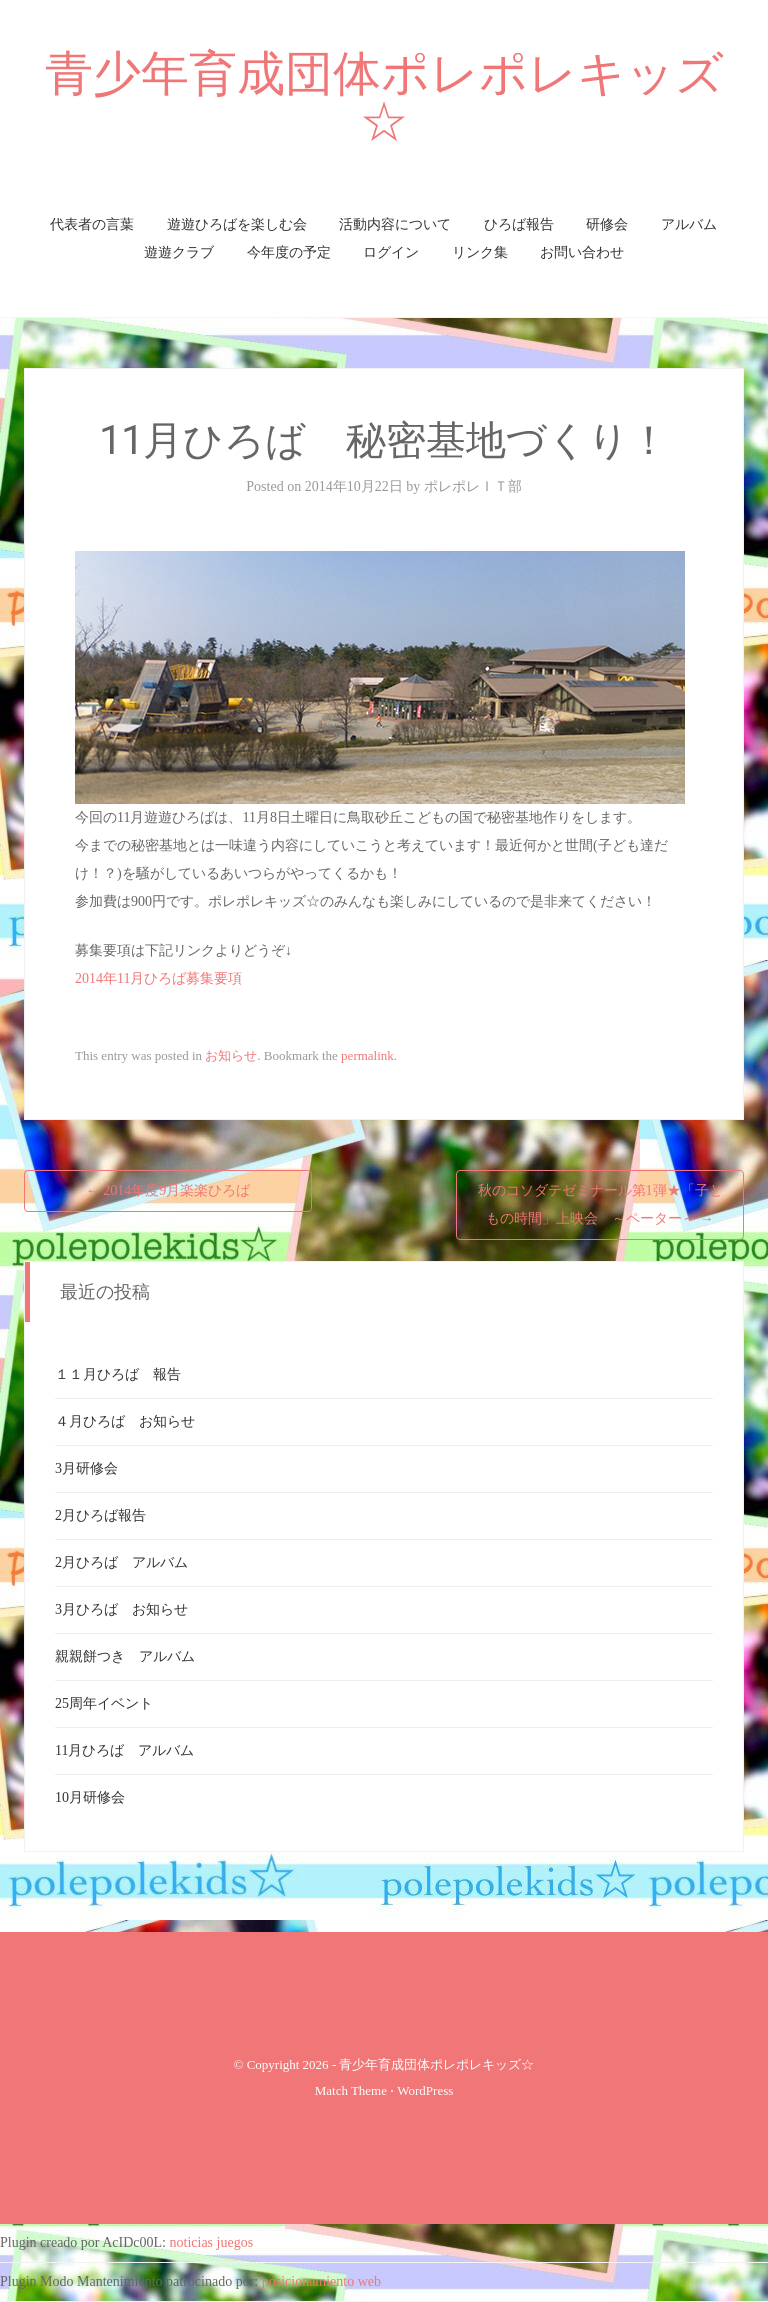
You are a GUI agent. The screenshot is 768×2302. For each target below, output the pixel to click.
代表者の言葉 (92, 224)
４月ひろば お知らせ (125, 1421)
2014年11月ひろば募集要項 (158, 978)
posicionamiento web (321, 2281)
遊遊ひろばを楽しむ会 (237, 224)
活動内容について (395, 224)
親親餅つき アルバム (125, 1656)
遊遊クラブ (179, 252)
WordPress (425, 2090)
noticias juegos (212, 2242)
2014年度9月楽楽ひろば (168, 1190)
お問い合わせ (582, 252)
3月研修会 (86, 1468)
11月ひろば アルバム (124, 1750)
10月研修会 (90, 1797)
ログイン (391, 252)
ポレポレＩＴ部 (473, 486)
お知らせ (231, 1055)
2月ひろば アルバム (121, 1562)
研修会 (607, 224)
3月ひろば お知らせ (121, 1609)
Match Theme (351, 2090)
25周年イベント (104, 1703)
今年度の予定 (289, 252)
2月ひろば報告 (100, 1515)
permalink (367, 1055)
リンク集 (480, 252)
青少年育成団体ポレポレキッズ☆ (384, 97)
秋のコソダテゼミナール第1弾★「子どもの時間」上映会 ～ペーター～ (600, 1204)
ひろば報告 (519, 224)
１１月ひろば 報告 (118, 1374)
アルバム (689, 224)
